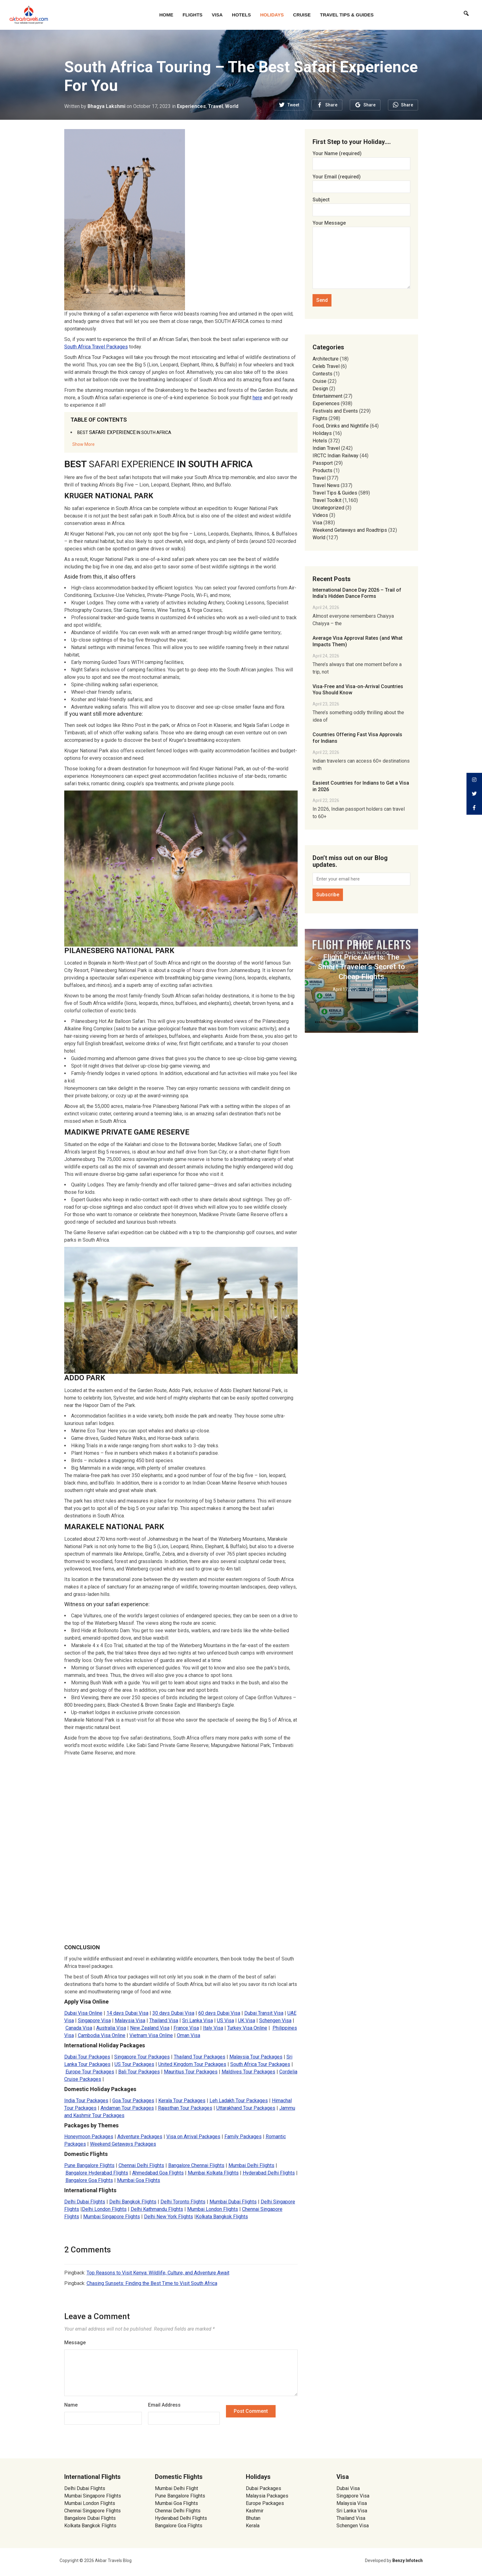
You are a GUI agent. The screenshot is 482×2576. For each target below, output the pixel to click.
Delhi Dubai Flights (84, 2488)
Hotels (241, 14)
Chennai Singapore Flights (92, 2511)
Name (71, 2405)
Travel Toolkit (327, 500)
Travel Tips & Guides (347, 14)
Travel (215, 106)
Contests (322, 374)
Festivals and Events (335, 411)
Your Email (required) (361, 182)
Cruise (302, 14)
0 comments (377, 989)
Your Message (361, 255)
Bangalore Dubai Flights (90, 2518)
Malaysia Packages (267, 2496)
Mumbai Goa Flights (176, 2503)
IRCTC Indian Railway (335, 456)
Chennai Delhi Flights (177, 2511)
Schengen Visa (352, 2526)
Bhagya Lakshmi (106, 106)
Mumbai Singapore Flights (92, 2496)
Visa (217, 14)
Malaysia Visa (351, 2503)
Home (166, 14)
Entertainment (327, 396)
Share (331, 104)
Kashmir (255, 2511)
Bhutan (253, 2518)
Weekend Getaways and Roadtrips (350, 530)
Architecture (326, 359)
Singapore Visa (352, 2496)
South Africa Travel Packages (96, 347)
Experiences (191, 106)
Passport (323, 463)
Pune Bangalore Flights (180, 2496)
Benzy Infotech (407, 2560)
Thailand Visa (350, 2518)
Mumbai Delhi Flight (176, 2488)
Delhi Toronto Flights (182, 2202)
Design (320, 389)
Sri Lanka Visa (352, 2511)
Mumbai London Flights (89, 2503)
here (257, 398)
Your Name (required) (361, 158)
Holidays (272, 14)
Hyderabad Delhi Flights (181, 2518)
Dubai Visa (348, 2488)
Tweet (293, 104)
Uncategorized (328, 508)
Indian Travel (326, 448)
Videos (320, 515)
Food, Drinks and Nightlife (341, 426)
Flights (192, 14)
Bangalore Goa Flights (178, 2526)
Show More (83, 444)
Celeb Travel (326, 366)
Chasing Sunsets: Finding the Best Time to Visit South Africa (152, 2283)
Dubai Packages (263, 2488)
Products (322, 470)
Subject (361, 205)
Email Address (164, 2405)
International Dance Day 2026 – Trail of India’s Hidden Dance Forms (357, 593)
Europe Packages (265, 2503)
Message (75, 2342)
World (232, 106)
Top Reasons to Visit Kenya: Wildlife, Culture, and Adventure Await (158, 2273)
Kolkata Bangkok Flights (90, 2526)
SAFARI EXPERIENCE (124, 432)
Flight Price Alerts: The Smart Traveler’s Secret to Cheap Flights (361, 967)
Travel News (326, 485)
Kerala (252, 2526)
